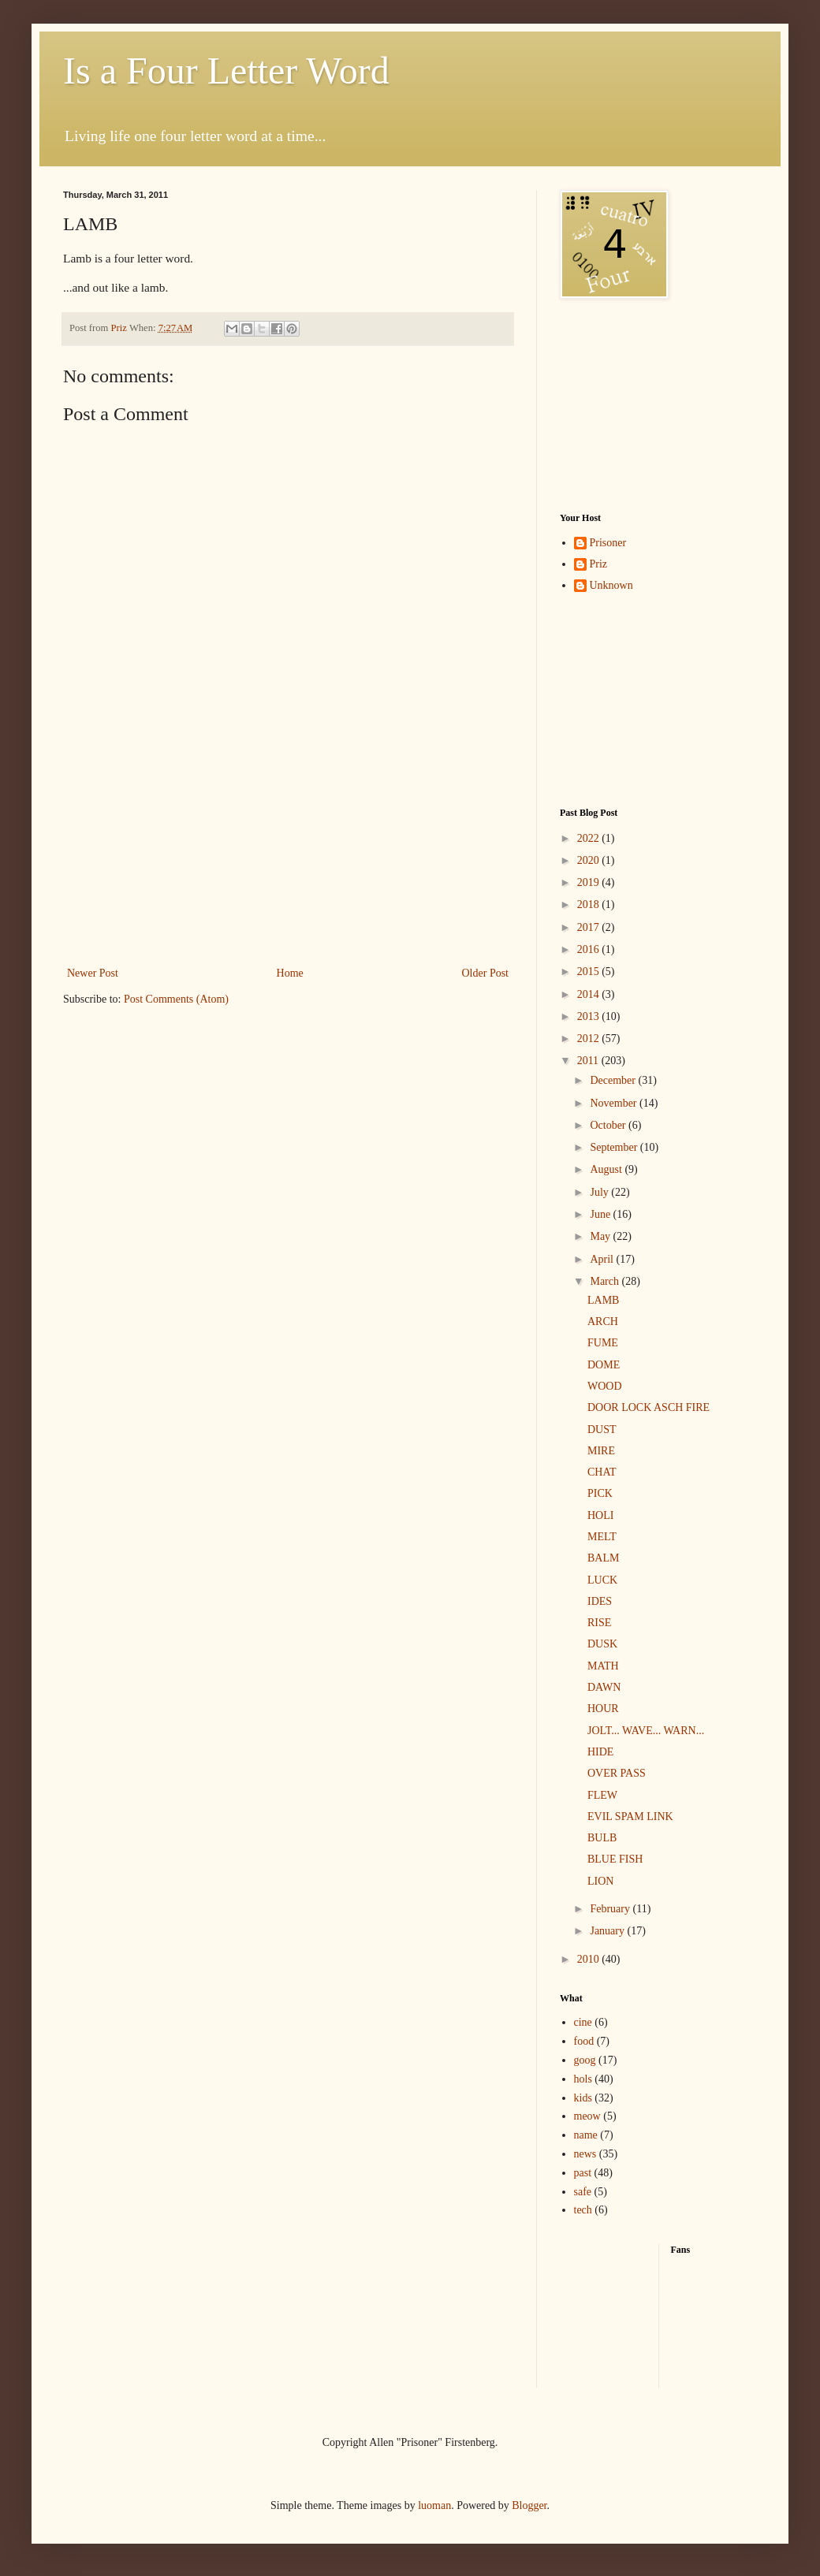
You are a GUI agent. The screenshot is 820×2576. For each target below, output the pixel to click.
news (585, 2154)
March (605, 1281)
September (614, 1147)
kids (583, 2098)
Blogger (529, 2505)
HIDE (600, 1752)
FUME (602, 1343)
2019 (589, 882)
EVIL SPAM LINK (630, 1816)
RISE (599, 1623)
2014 (589, 994)
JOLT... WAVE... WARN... (645, 1731)
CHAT (602, 1472)
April (603, 1259)
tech (583, 2210)
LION (600, 1881)
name (586, 2135)
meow (587, 2116)
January (608, 1931)
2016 (589, 949)
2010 (589, 1959)
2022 (589, 838)
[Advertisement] (288, 865)
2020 (589, 860)
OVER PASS (616, 1773)
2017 (589, 927)
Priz (599, 564)
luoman (434, 2505)
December (614, 1080)
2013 (589, 1016)
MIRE (601, 1451)
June (601, 1214)
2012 (589, 1038)
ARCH (602, 1321)
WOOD (604, 1386)
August (607, 1169)
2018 (589, 904)
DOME (603, 1365)
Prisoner (608, 543)
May (601, 1236)
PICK (600, 1493)
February (611, 1909)
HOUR (603, 1708)
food (584, 2041)
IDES (599, 1601)
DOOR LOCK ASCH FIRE (648, 1407)
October (609, 1125)
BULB (602, 1838)
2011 (589, 1061)
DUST (602, 1429)
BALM (603, 1558)
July (600, 1192)
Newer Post (92, 973)
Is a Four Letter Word (226, 70)
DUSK (602, 1644)
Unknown (611, 585)
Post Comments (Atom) (176, 999)
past (583, 2173)
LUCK (602, 1580)
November (614, 1103)
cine (583, 2022)
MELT (602, 1537)
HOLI (600, 1515)
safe (583, 2192)
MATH (603, 1666)
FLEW (602, 1795)
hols (583, 2079)
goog (585, 2060)
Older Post (485, 973)
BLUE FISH (615, 1859)
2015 (589, 971)
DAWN (604, 1687)
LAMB (603, 1300)
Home (290, 973)
